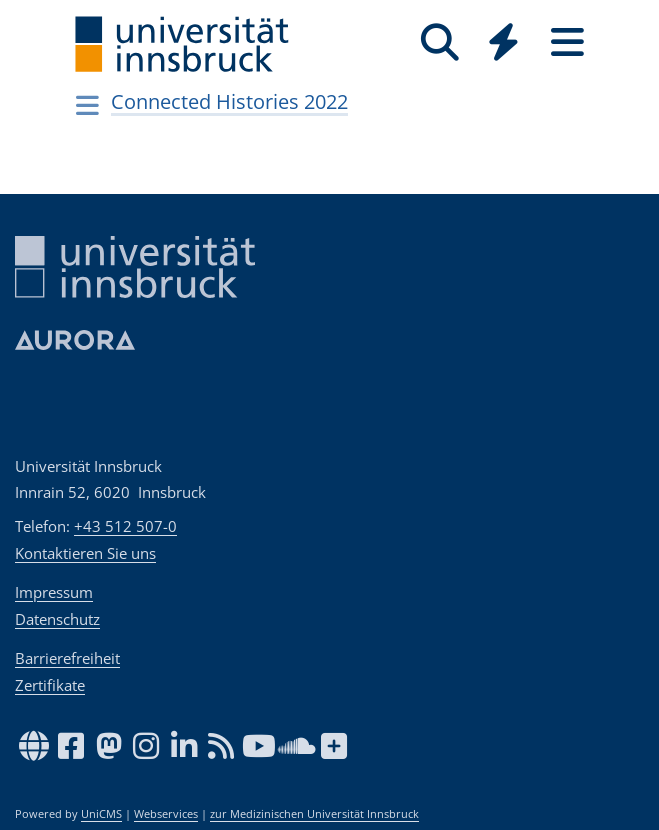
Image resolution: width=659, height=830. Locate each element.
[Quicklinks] (504, 42)
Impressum (54, 592)
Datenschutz (57, 619)
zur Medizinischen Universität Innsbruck (314, 814)
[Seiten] (568, 42)
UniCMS (101, 814)
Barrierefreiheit (67, 658)
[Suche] (440, 42)
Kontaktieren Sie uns (85, 553)
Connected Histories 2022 (229, 101)
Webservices (166, 814)
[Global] (504, 44)
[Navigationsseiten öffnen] (88, 105)
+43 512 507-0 (125, 526)
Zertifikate (50, 685)
